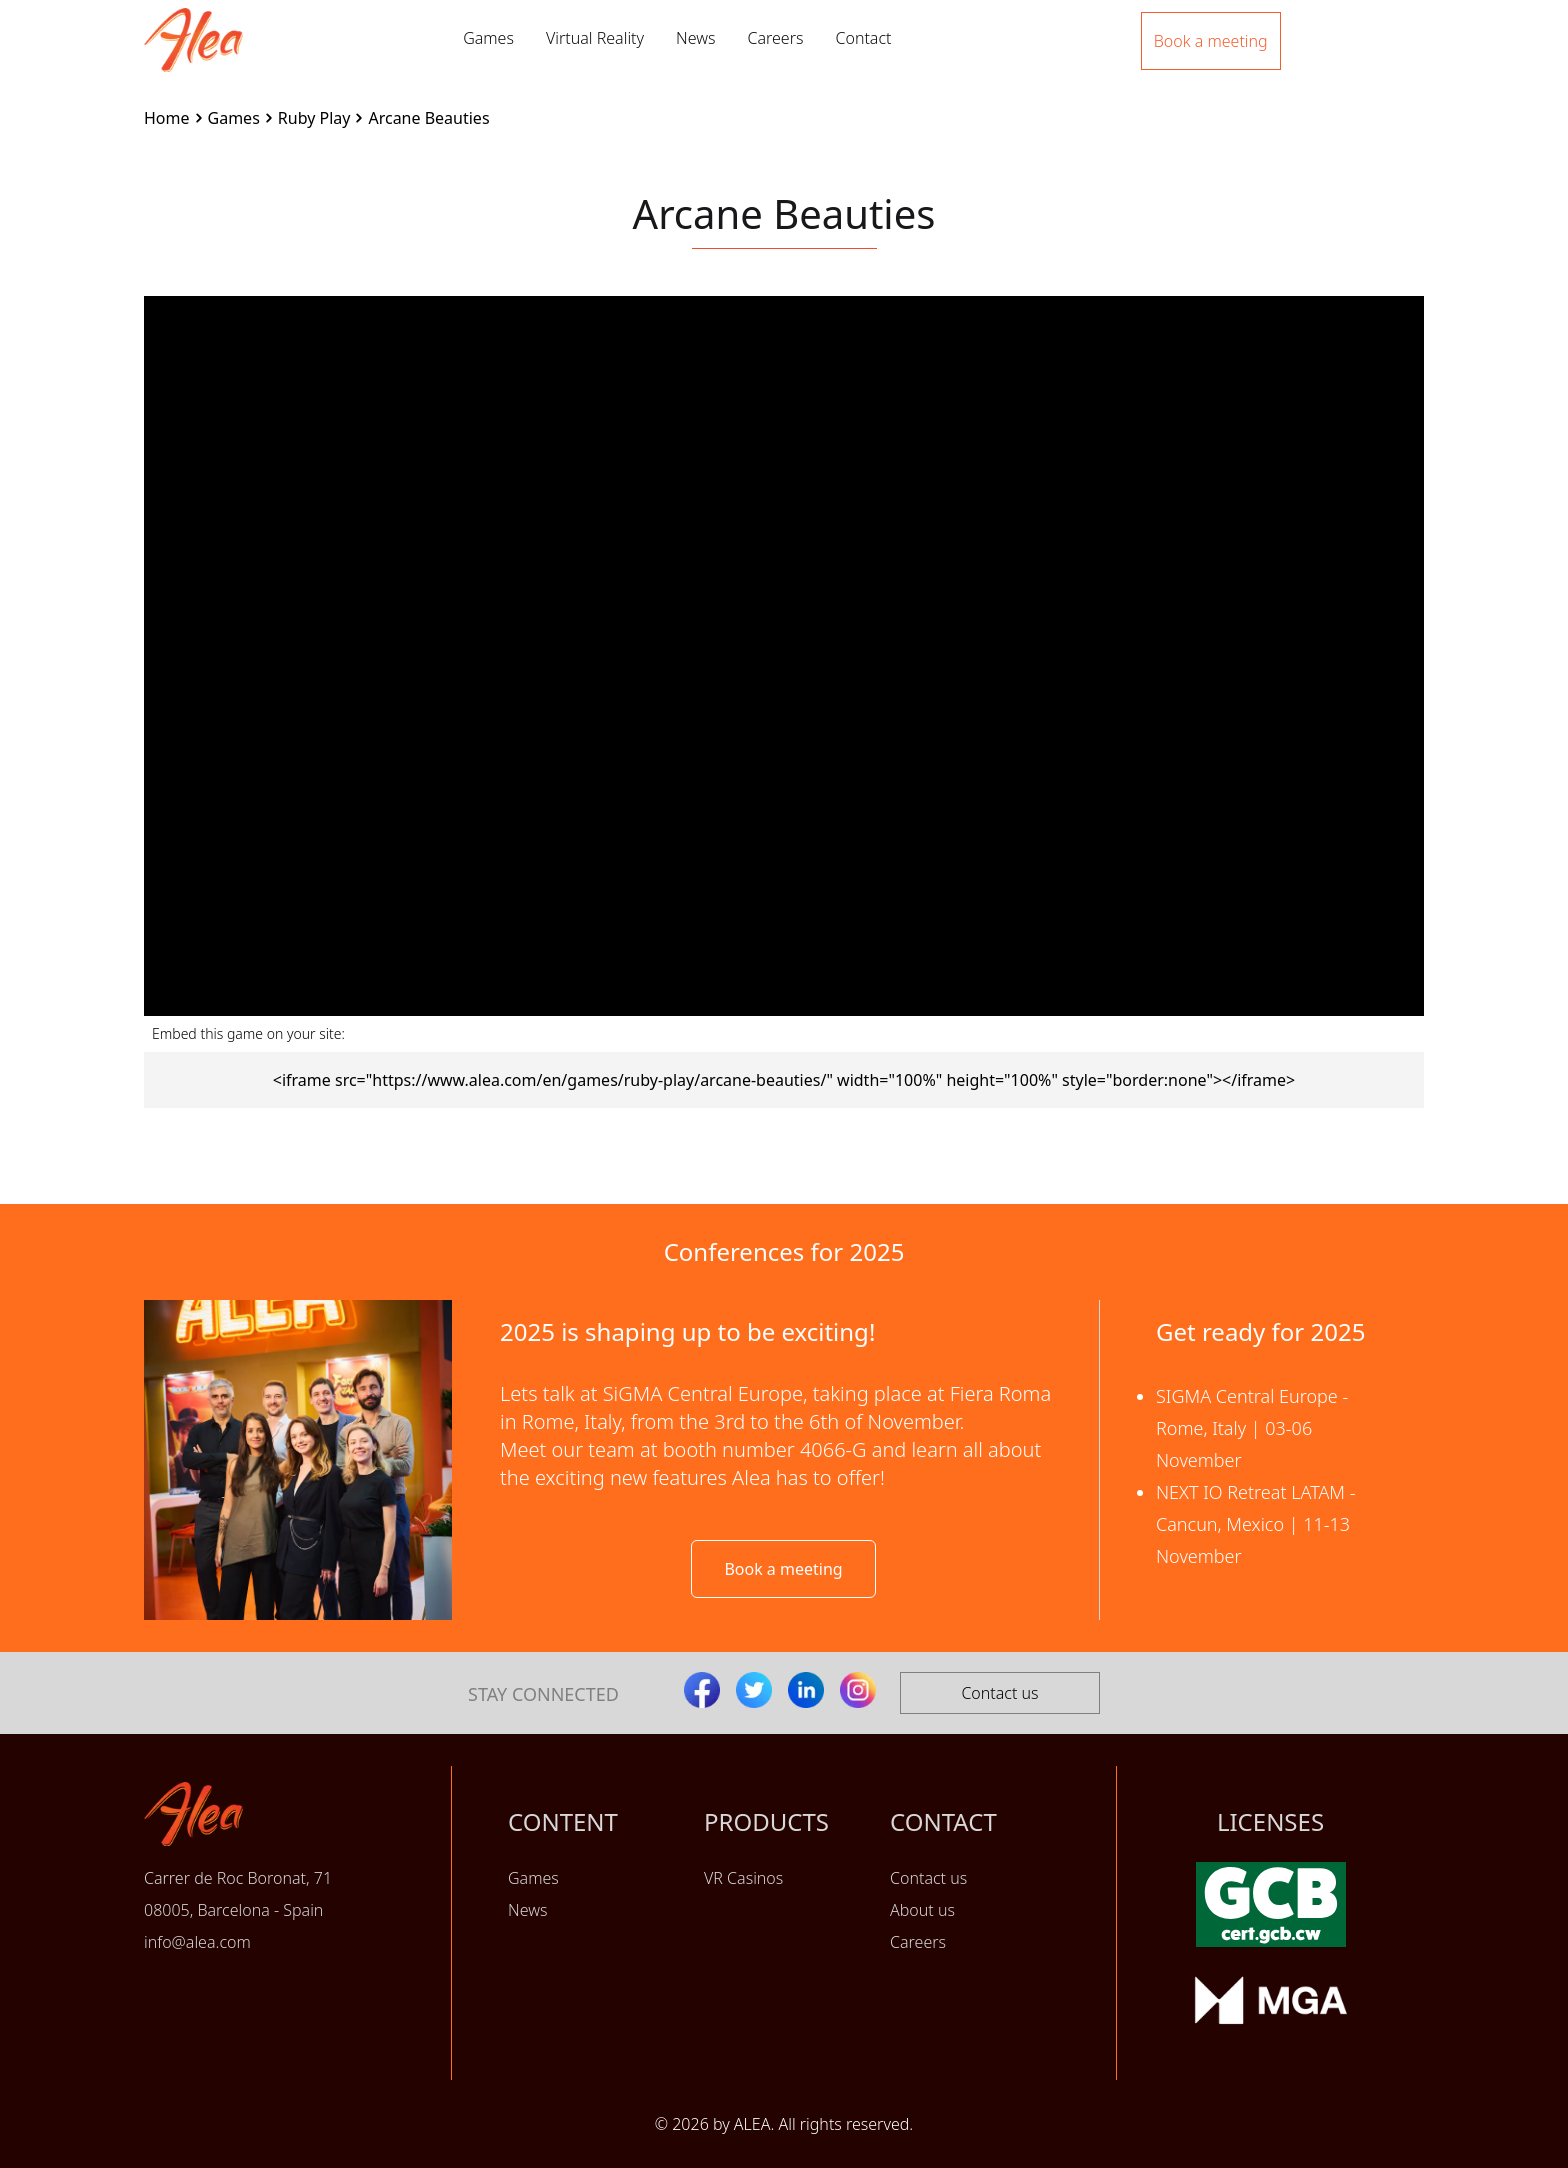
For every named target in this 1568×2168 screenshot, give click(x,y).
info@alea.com (197, 1942)
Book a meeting (783, 1569)
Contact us (999, 1693)
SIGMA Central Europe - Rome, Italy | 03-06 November (1252, 1428)
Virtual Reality (595, 38)
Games (488, 38)
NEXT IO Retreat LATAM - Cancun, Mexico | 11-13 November (1256, 1524)
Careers (775, 38)
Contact (863, 38)
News (695, 38)
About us (922, 1910)
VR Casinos (743, 1878)
